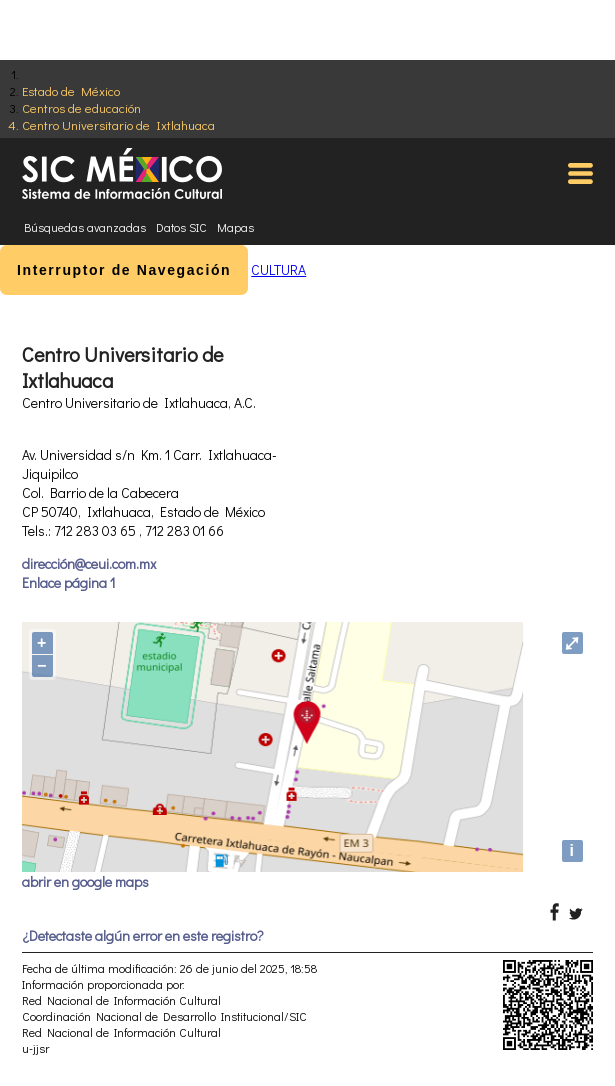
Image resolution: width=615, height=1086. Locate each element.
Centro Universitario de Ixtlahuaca (118, 124)
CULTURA (278, 269)
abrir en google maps (85, 881)
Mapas (235, 227)
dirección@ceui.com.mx (89, 563)
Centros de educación (81, 107)
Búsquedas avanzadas (85, 227)
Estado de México (71, 90)
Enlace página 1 (68, 582)
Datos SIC (181, 227)
